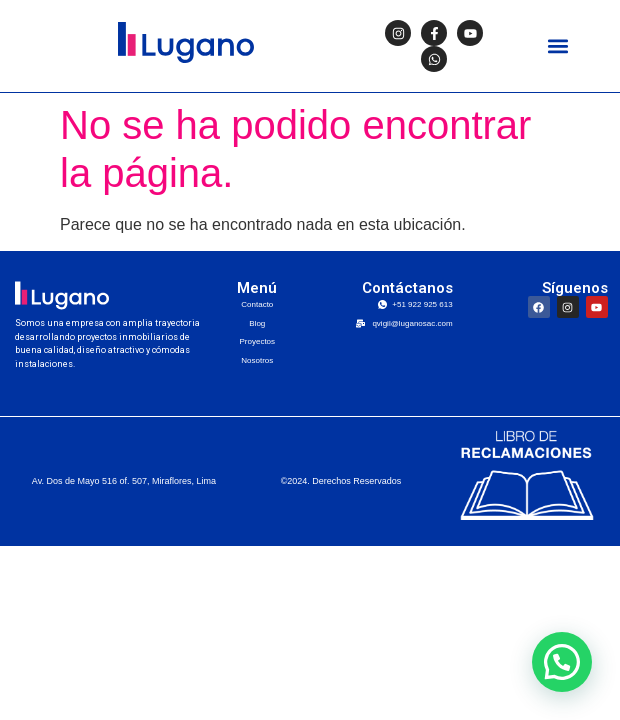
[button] (558, 46)
